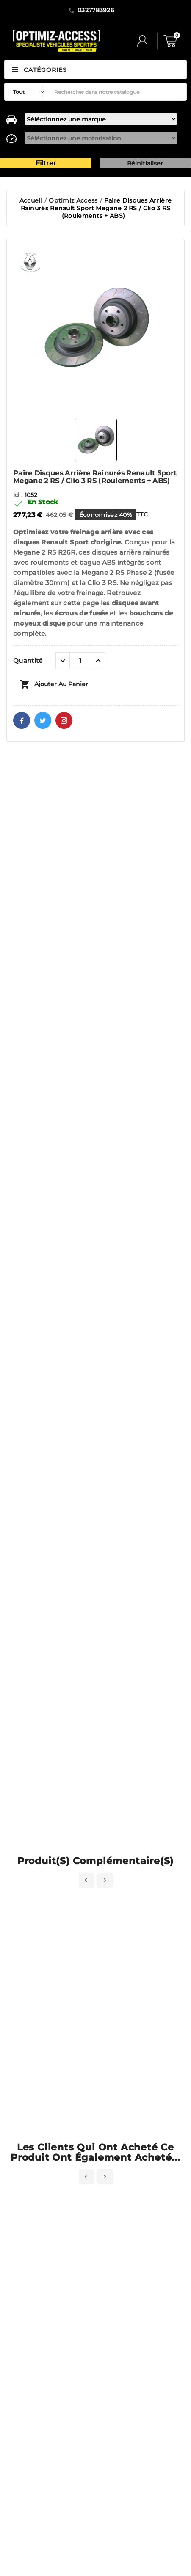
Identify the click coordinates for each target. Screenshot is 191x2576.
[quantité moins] (62, 660)
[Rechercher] (118, 91)
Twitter (42, 720)
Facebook (21, 720)
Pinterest (63, 720)
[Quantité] (80, 660)
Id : (19, 495)
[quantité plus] (98, 660)
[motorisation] (101, 138)
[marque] (101, 119)
